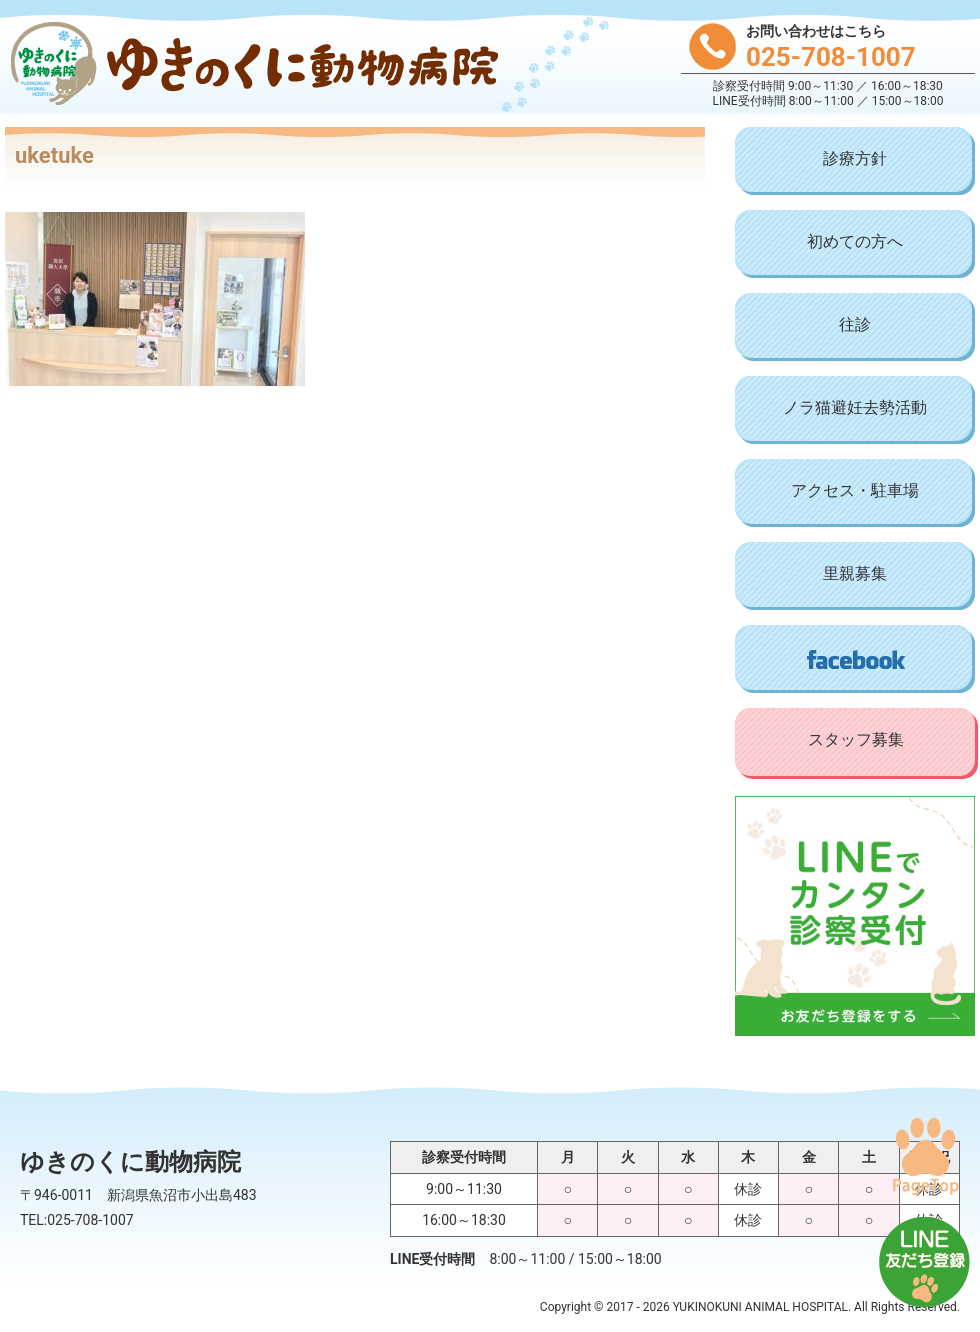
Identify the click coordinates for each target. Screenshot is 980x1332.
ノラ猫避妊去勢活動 (855, 407)
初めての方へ (855, 241)
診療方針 (855, 158)
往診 (855, 324)
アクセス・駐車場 (855, 490)
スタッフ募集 (856, 739)
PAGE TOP (925, 1156)
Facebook (855, 659)
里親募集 (855, 573)
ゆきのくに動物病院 (250, 65)
